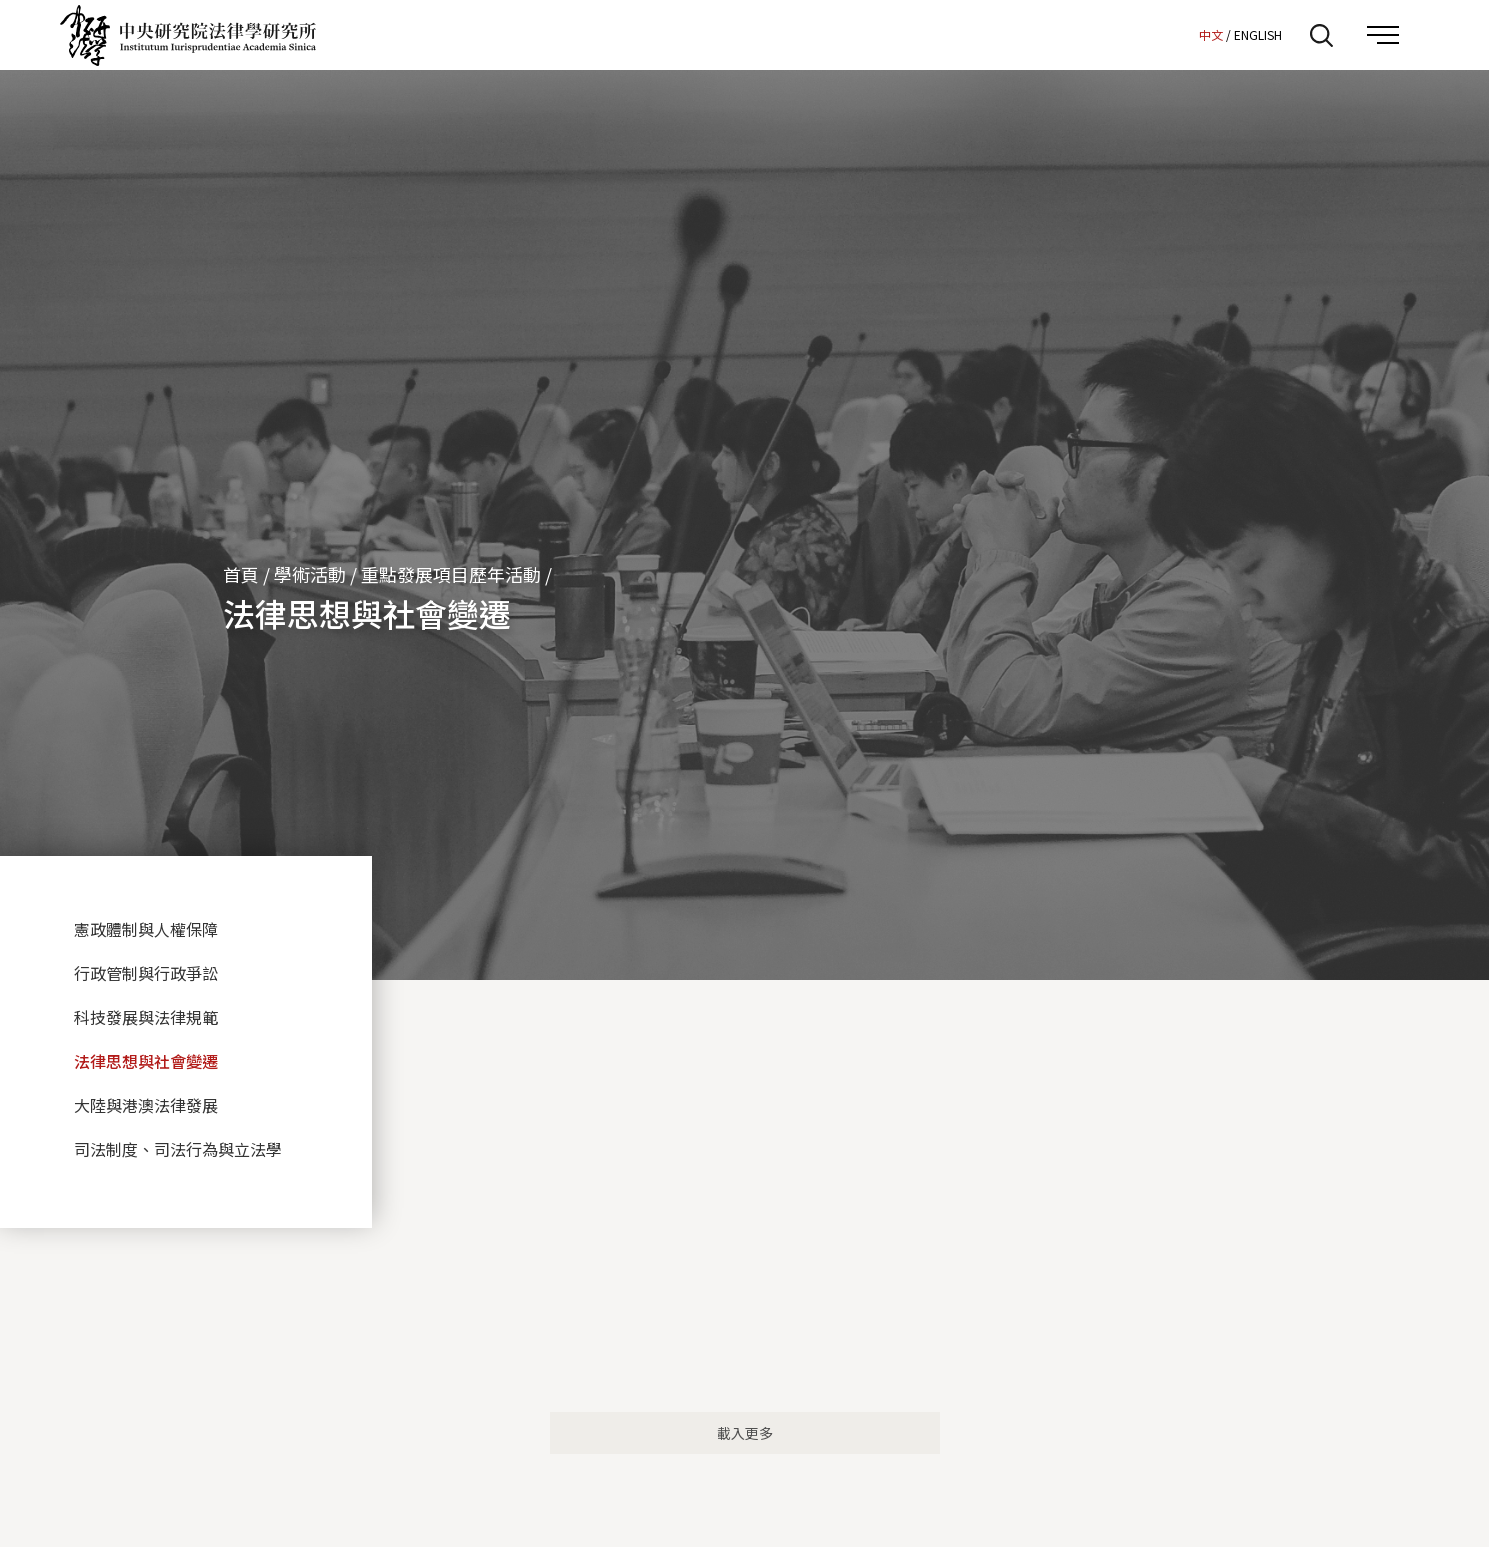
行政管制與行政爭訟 (146, 973)
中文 (1211, 34)
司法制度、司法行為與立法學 (178, 1149)
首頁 (241, 574)
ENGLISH (1258, 34)
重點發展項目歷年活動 (451, 574)
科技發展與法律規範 (146, 1017)
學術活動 (310, 574)
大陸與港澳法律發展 (146, 1105)
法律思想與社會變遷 (146, 1061)
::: (1178, 34)
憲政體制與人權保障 (146, 929)
